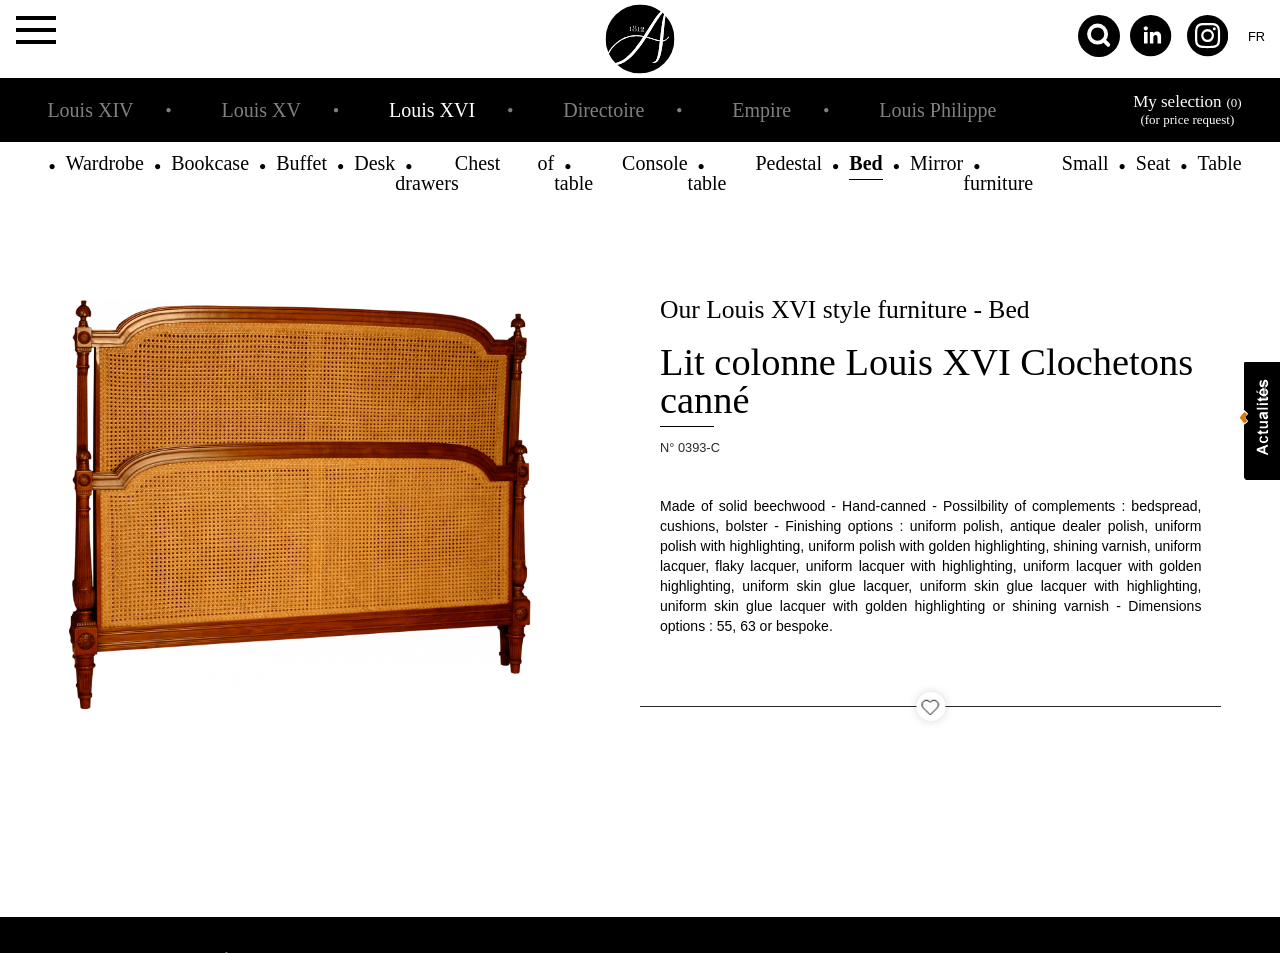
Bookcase (210, 163)
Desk (374, 163)
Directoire (603, 110)
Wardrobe (105, 163)
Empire (761, 110)
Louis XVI (432, 110)
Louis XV (261, 110)
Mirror (936, 163)
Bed (865, 163)
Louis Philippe (937, 110)
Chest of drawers (474, 173)
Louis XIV (90, 110)
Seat (1153, 163)
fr (1256, 36)
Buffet (301, 163)
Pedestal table (755, 173)
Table (1219, 163)
